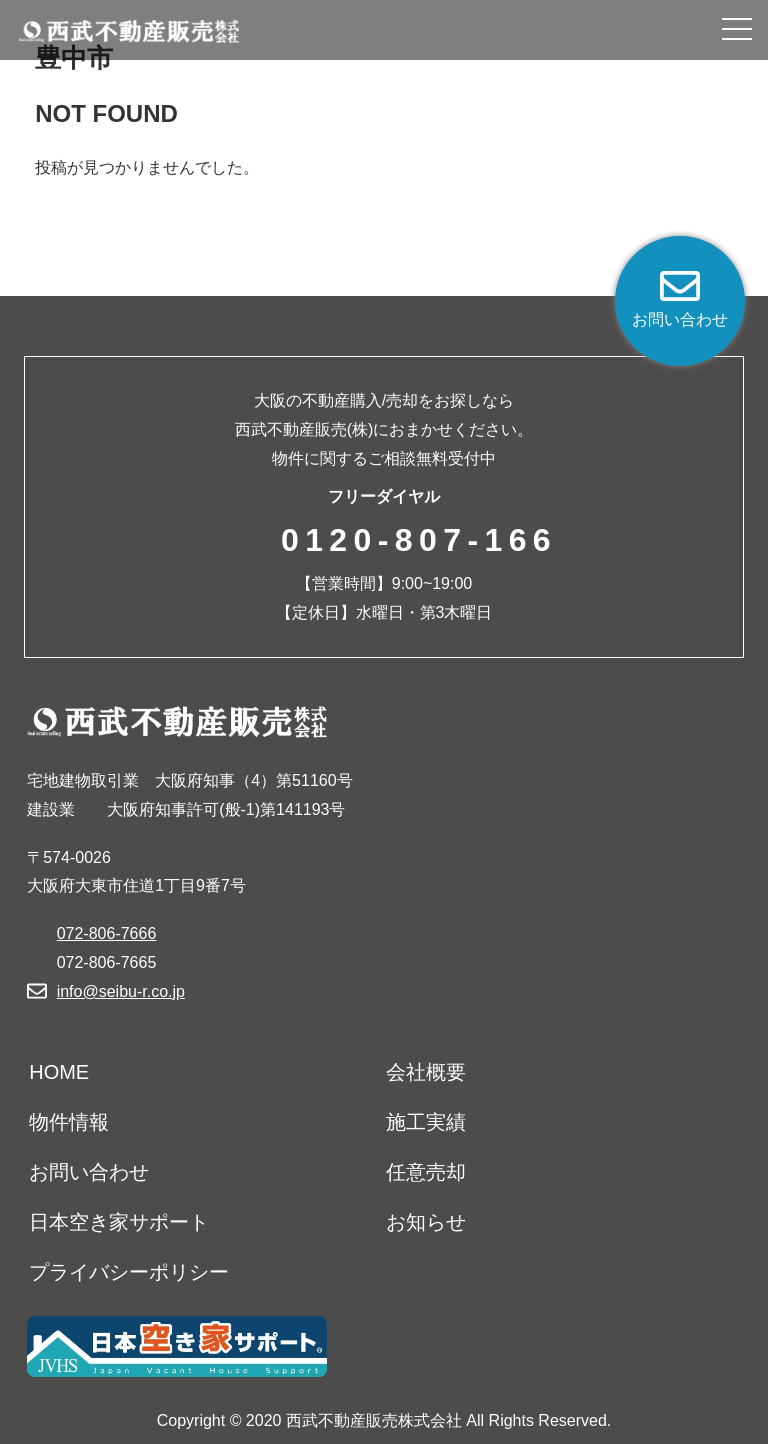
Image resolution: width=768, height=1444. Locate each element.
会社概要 (426, 1072)
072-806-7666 (107, 933)
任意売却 (426, 1172)
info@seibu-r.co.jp (121, 991)
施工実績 (426, 1122)
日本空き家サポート (119, 1222)
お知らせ (426, 1222)
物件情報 (69, 1122)
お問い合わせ (89, 1172)
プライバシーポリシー (129, 1272)
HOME (59, 1072)
